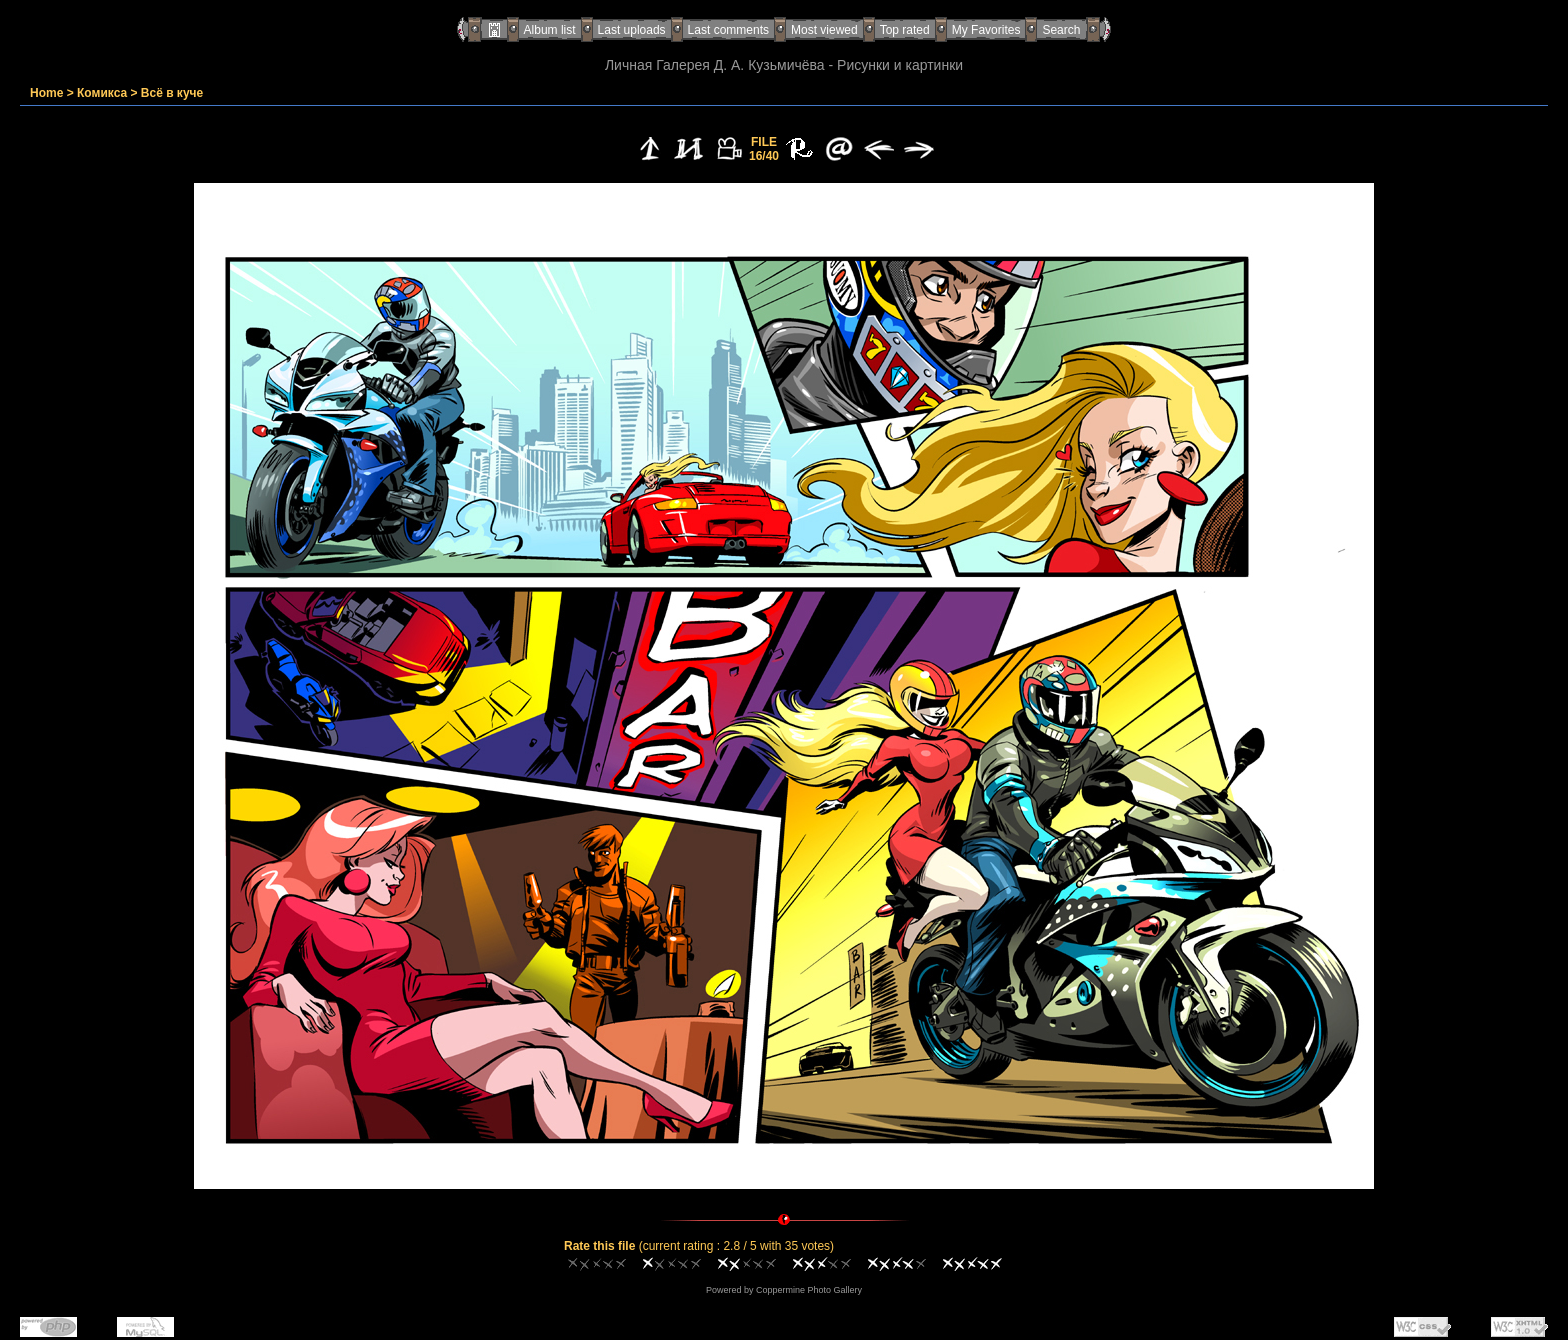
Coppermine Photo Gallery (809, 1290)
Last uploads (632, 30)
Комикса (102, 93)
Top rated (905, 30)
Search (1061, 30)
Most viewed (824, 30)
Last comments (728, 30)
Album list (550, 30)
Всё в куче (172, 93)
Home (46, 93)
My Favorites (986, 30)
